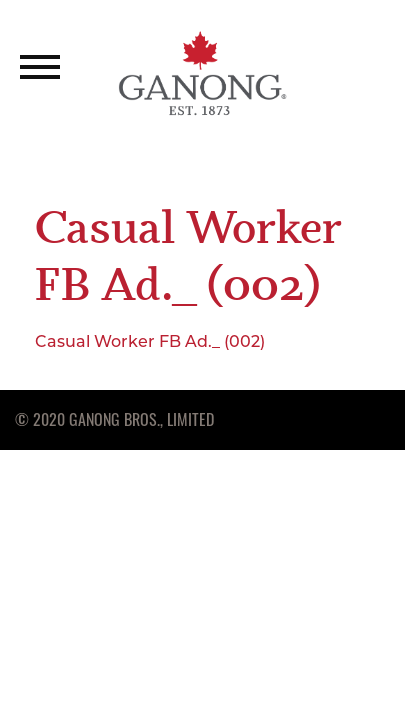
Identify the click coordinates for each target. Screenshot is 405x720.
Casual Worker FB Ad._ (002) (150, 341)
